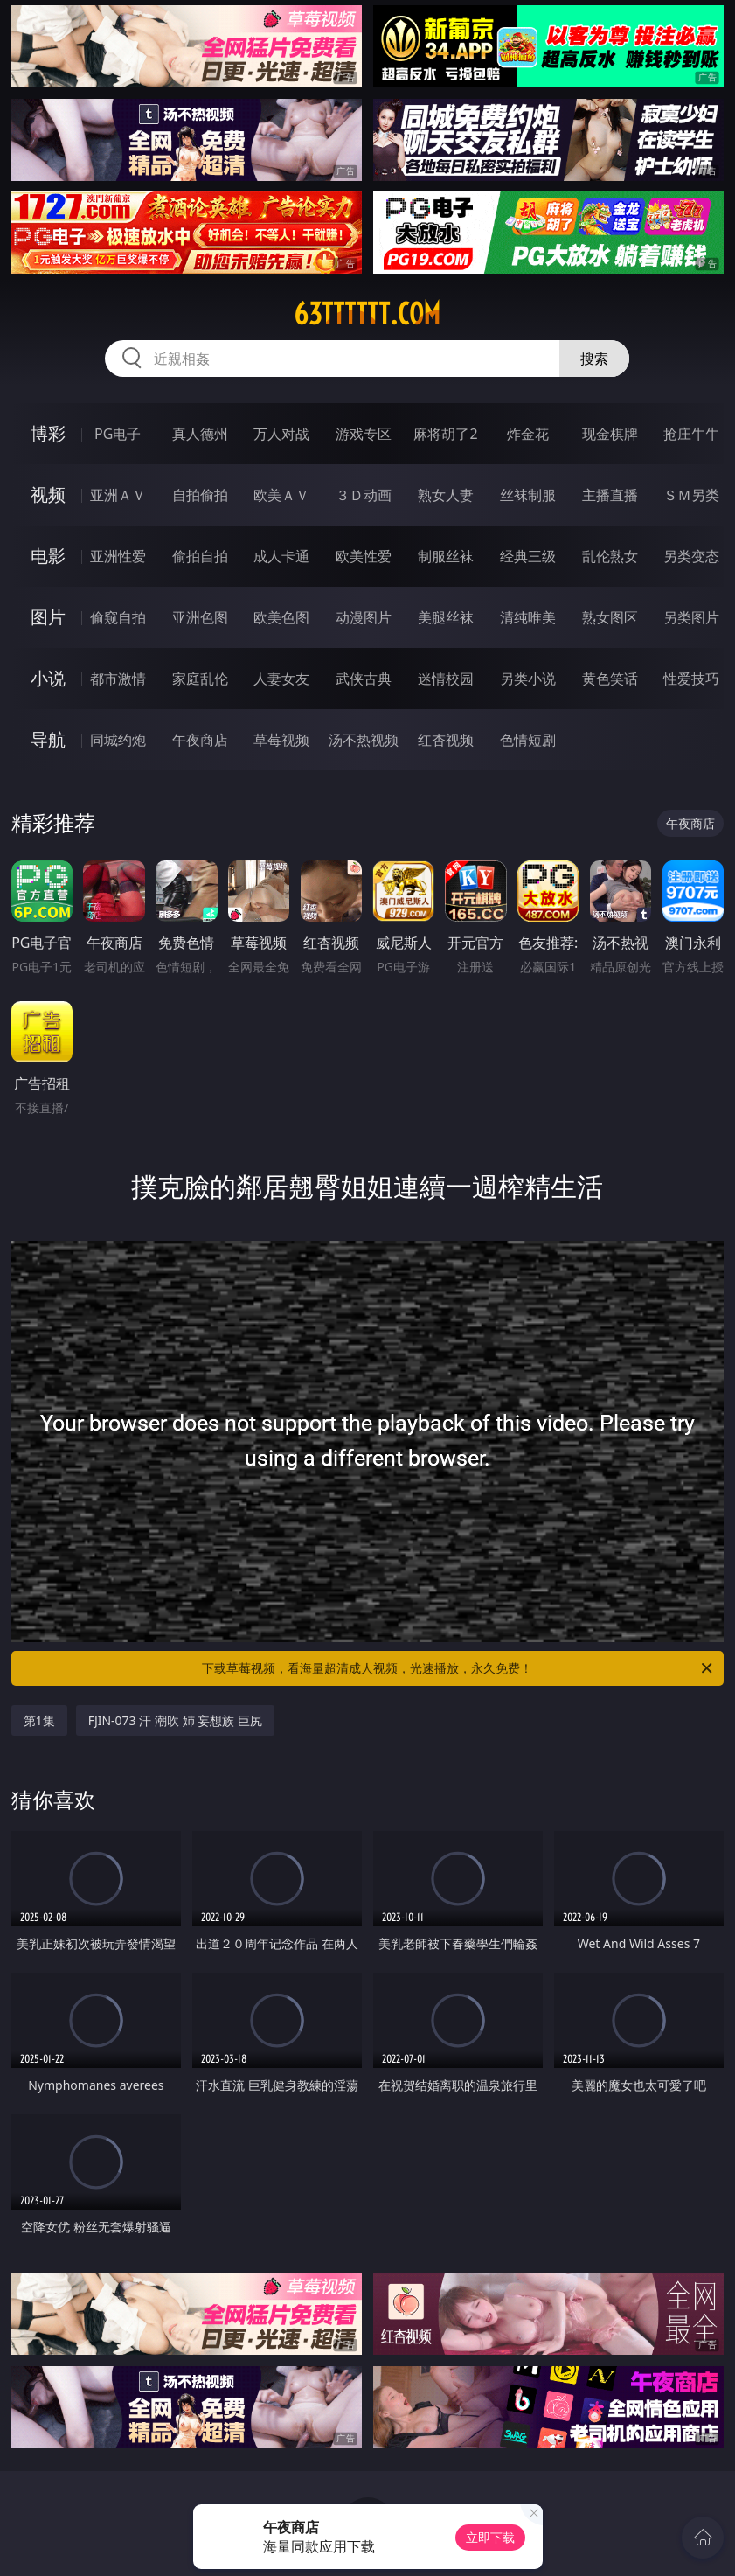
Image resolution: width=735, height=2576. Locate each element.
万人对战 (281, 433)
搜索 (594, 358)
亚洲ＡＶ (118, 495)
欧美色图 (281, 617)
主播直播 (610, 495)
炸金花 (528, 433)
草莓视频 (281, 739)
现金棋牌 (610, 433)
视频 (48, 494)
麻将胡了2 (445, 433)
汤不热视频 (364, 739)
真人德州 (200, 433)
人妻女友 (281, 678)
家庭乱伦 (200, 678)
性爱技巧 (691, 678)
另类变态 (691, 556)
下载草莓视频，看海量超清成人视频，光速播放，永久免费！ (458, 1668)
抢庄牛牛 (691, 433)
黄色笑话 (610, 678)
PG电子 (117, 433)
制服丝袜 (446, 556)
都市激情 (118, 678)
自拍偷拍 (200, 495)
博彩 (48, 433)
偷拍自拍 (200, 556)
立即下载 (490, 2537)
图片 (48, 617)
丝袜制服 (528, 495)
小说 (48, 678)
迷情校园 (446, 678)
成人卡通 (281, 556)
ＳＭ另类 (691, 495)
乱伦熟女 (610, 556)
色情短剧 (528, 739)
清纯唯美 (528, 617)
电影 (48, 555)
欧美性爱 (364, 556)
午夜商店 (200, 739)
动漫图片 (364, 617)
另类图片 (691, 617)
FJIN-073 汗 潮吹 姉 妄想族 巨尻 (175, 1720)
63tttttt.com (367, 313)
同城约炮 (118, 739)
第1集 (39, 1720)
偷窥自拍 (118, 617)
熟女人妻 (446, 495)
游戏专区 (364, 433)
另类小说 (528, 678)
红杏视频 (446, 739)
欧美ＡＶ (281, 495)
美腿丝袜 (446, 617)
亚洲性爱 (118, 556)
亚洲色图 (200, 617)
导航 (48, 739)
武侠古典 (364, 678)
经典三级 (528, 556)
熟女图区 (610, 617)
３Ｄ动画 (364, 495)
